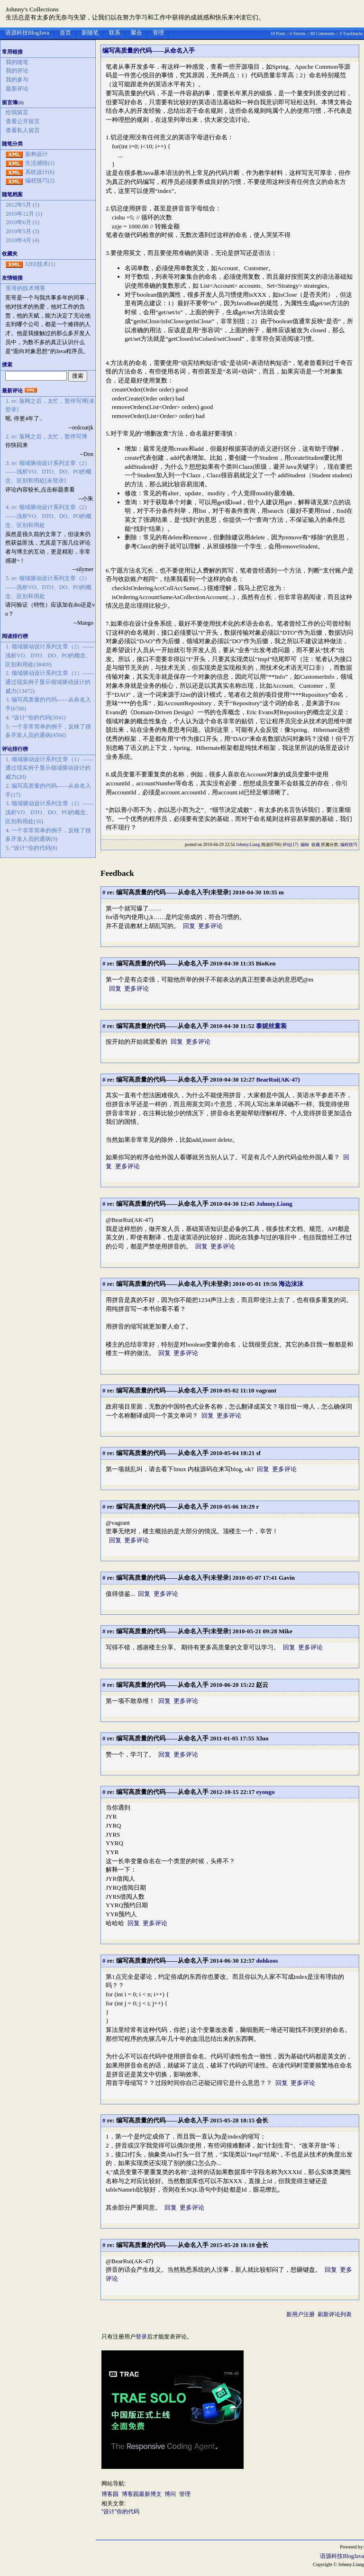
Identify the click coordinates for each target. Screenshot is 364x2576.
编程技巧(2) (40, 180)
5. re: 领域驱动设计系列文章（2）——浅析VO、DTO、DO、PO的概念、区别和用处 (48, 587)
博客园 (109, 2494)
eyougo (265, 1791)
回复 (189, 925)
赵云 (262, 1684)
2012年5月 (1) (22, 204)
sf (258, 1452)
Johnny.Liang (248, 844)
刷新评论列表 (335, 2314)
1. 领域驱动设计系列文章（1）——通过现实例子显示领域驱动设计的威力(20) (49, 768)
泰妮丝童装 (271, 1025)
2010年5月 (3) (22, 231)
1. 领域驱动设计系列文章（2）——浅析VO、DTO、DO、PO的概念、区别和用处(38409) (49, 655)
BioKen (266, 963)
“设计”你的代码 (120, 2511)
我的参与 (17, 79)
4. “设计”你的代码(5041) (36, 717)
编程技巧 (348, 844)
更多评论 (210, 925)
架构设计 (36, 154)
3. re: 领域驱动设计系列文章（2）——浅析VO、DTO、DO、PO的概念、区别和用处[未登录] (48, 472)
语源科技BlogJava (27, 32)
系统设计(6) (40, 172)
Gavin (287, 1577)
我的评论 (17, 70)
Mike (285, 1631)
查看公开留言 (23, 121)
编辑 (304, 844)
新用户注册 (300, 2314)
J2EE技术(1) (40, 264)
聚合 (136, 32)
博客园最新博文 (142, 2494)
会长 (262, 2120)
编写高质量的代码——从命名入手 (148, 50)
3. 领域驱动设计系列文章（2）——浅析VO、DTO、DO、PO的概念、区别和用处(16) (49, 812)
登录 (141, 2336)
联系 (114, 32)
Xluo (262, 1738)
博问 (170, 2494)
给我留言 (17, 112)
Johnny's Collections (32, 9)
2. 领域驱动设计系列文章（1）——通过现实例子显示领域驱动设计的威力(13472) (49, 682)
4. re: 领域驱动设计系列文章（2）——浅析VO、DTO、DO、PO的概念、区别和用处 (48, 516)
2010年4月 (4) (22, 240)
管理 (158, 32)
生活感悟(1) (40, 163)
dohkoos (267, 1960)
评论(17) (290, 844)
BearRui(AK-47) (278, 1079)
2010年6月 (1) (22, 222)
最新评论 (17, 88)
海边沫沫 (291, 1283)
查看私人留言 (23, 130)
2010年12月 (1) (24, 213)
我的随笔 (17, 62)
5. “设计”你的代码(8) (31, 848)
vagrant (266, 1390)
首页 (65, 32)
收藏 (315, 844)
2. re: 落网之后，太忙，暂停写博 (46, 436)
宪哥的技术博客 (26, 288)
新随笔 (90, 32)
